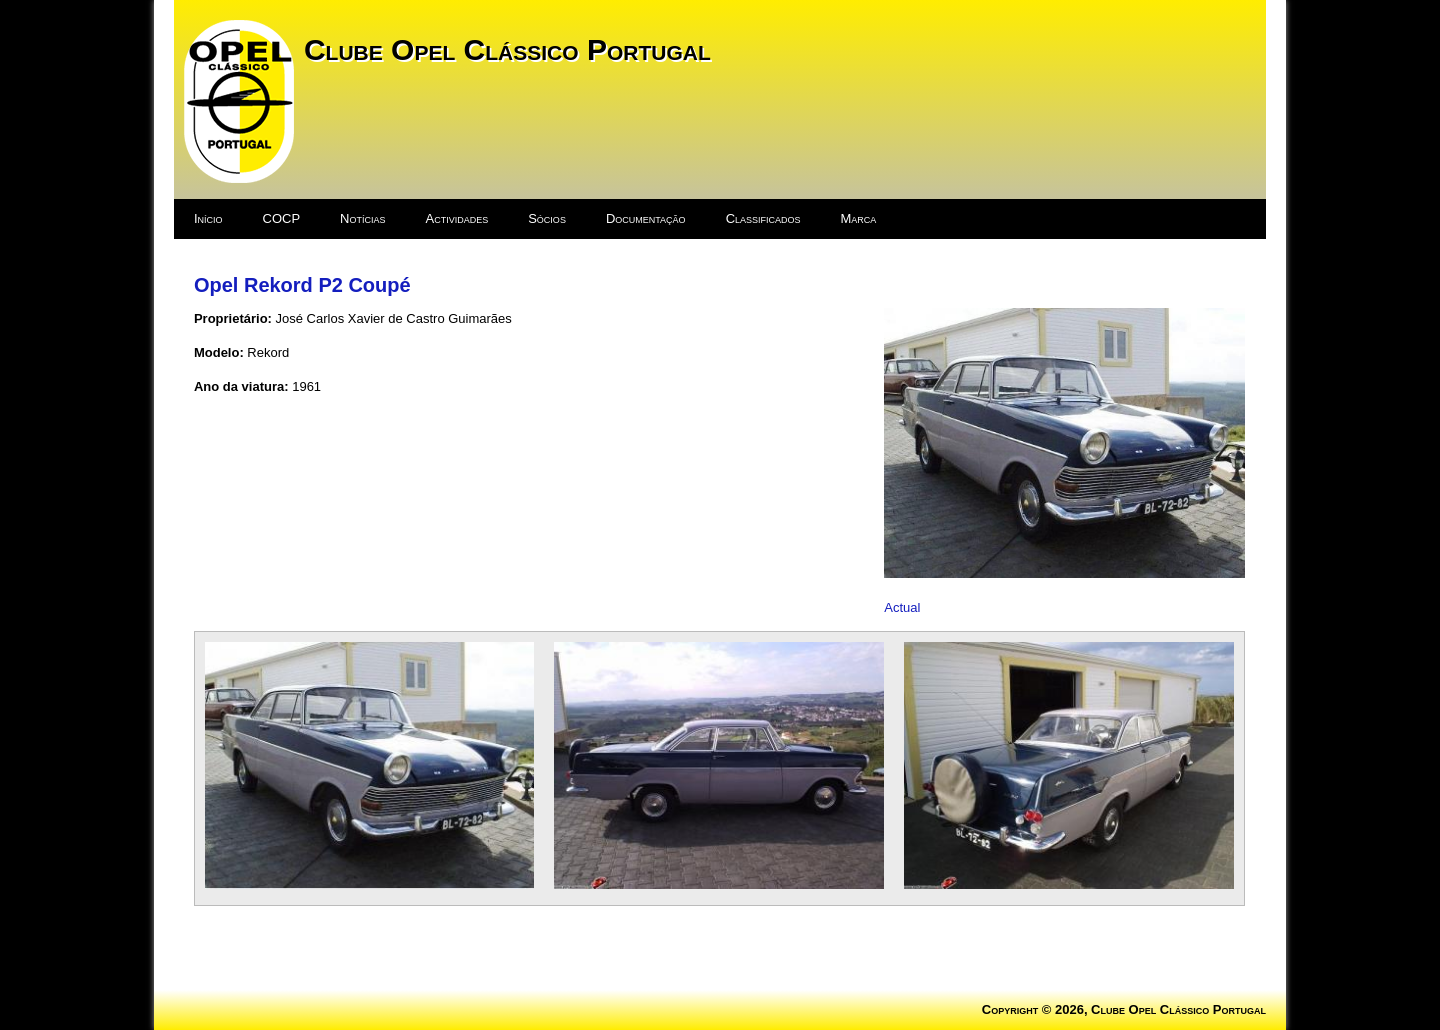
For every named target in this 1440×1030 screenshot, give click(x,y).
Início (208, 218)
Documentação (646, 218)
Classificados (763, 218)
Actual (902, 607)
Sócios (547, 218)
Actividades (457, 218)
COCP (282, 218)
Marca (859, 218)
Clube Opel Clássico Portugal (507, 49)
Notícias (362, 218)
